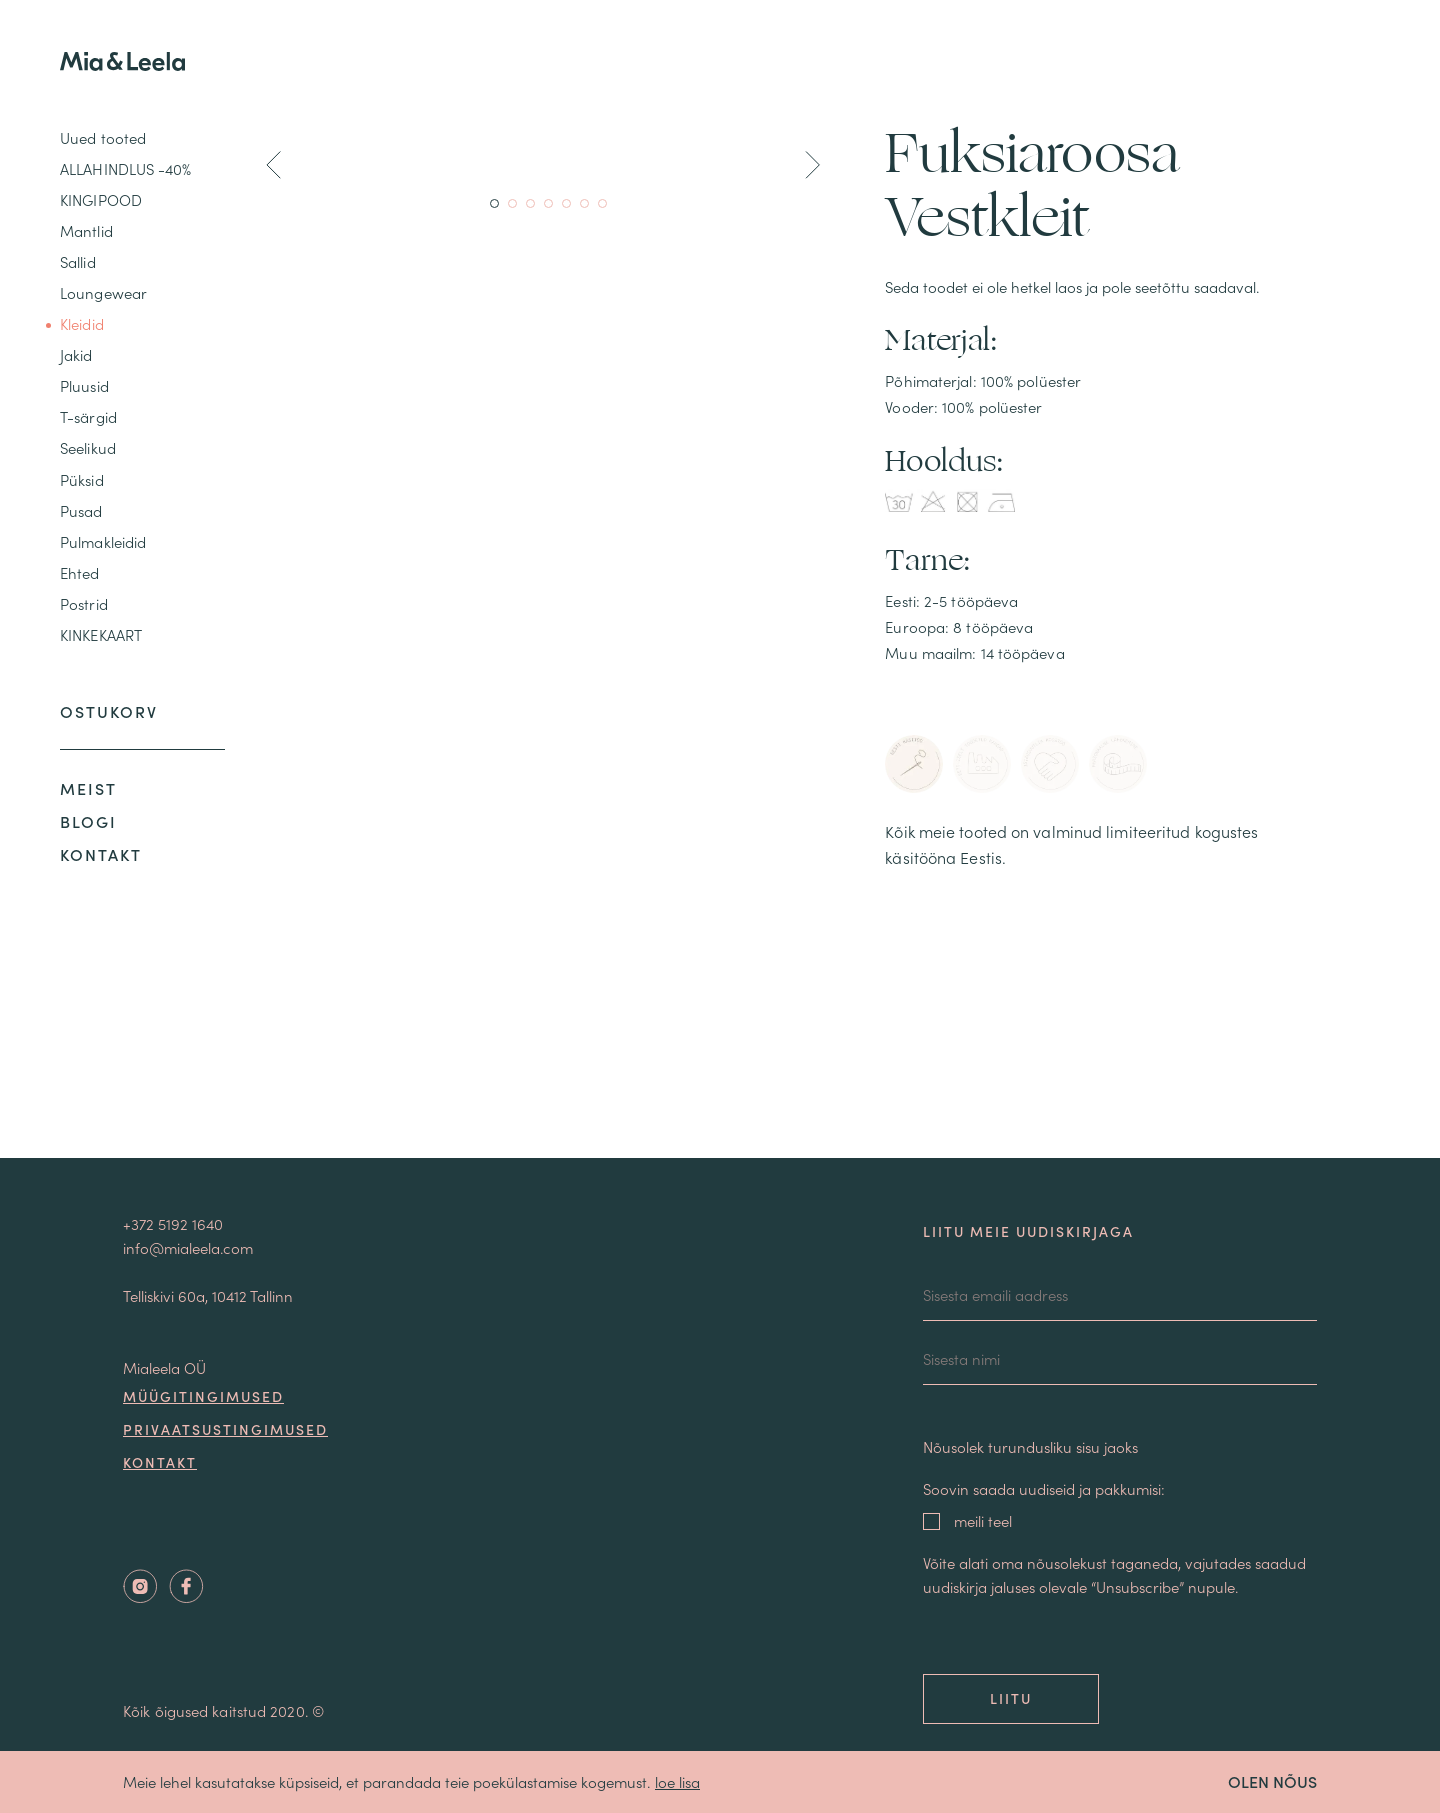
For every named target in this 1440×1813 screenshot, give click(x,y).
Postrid (84, 603)
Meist (88, 788)
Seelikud (88, 447)
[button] (273, 168)
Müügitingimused (203, 1396)
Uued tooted (103, 137)
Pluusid (84, 385)
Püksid (82, 479)
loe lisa (677, 1781)
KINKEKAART (101, 634)
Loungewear (103, 292)
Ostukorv (109, 711)
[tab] (914, 764)
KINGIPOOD (101, 199)
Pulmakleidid (103, 541)
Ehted (80, 572)
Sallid (78, 261)
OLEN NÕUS (1272, 1781)
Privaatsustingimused (225, 1429)
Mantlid (86, 230)
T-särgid (88, 416)
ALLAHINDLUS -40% (126, 168)
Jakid (76, 354)
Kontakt (101, 854)
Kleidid (82, 323)
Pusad (81, 510)
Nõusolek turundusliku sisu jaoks (1030, 1446)
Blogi (88, 821)
